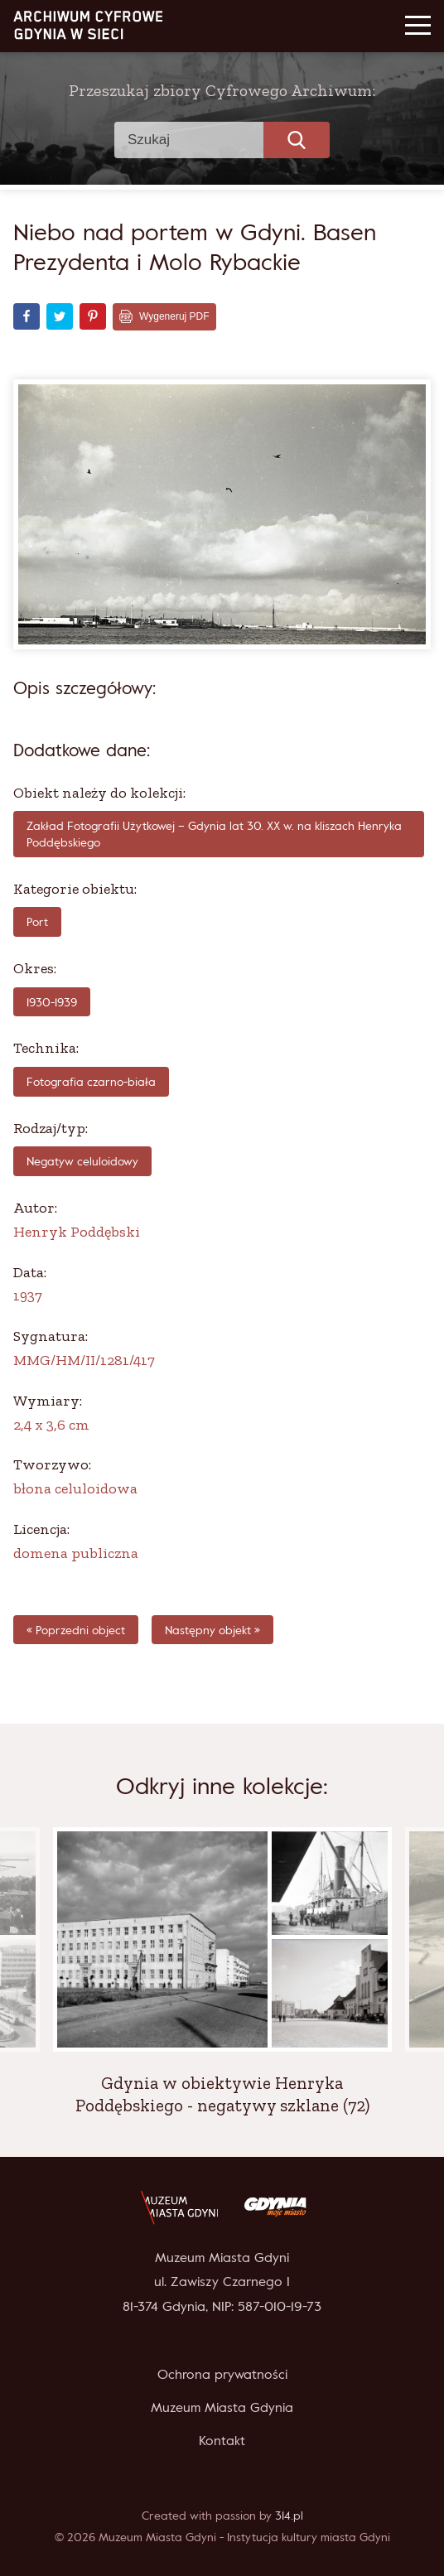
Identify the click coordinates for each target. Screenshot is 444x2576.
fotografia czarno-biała (91, 1081)
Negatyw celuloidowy (82, 1161)
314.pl (289, 2515)
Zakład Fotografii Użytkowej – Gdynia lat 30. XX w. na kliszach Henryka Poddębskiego (214, 834)
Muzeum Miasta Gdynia (222, 2407)
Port (37, 921)
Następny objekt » (212, 1629)
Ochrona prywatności (222, 2374)
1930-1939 (52, 1002)
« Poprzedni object (76, 1629)
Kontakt (222, 2440)
